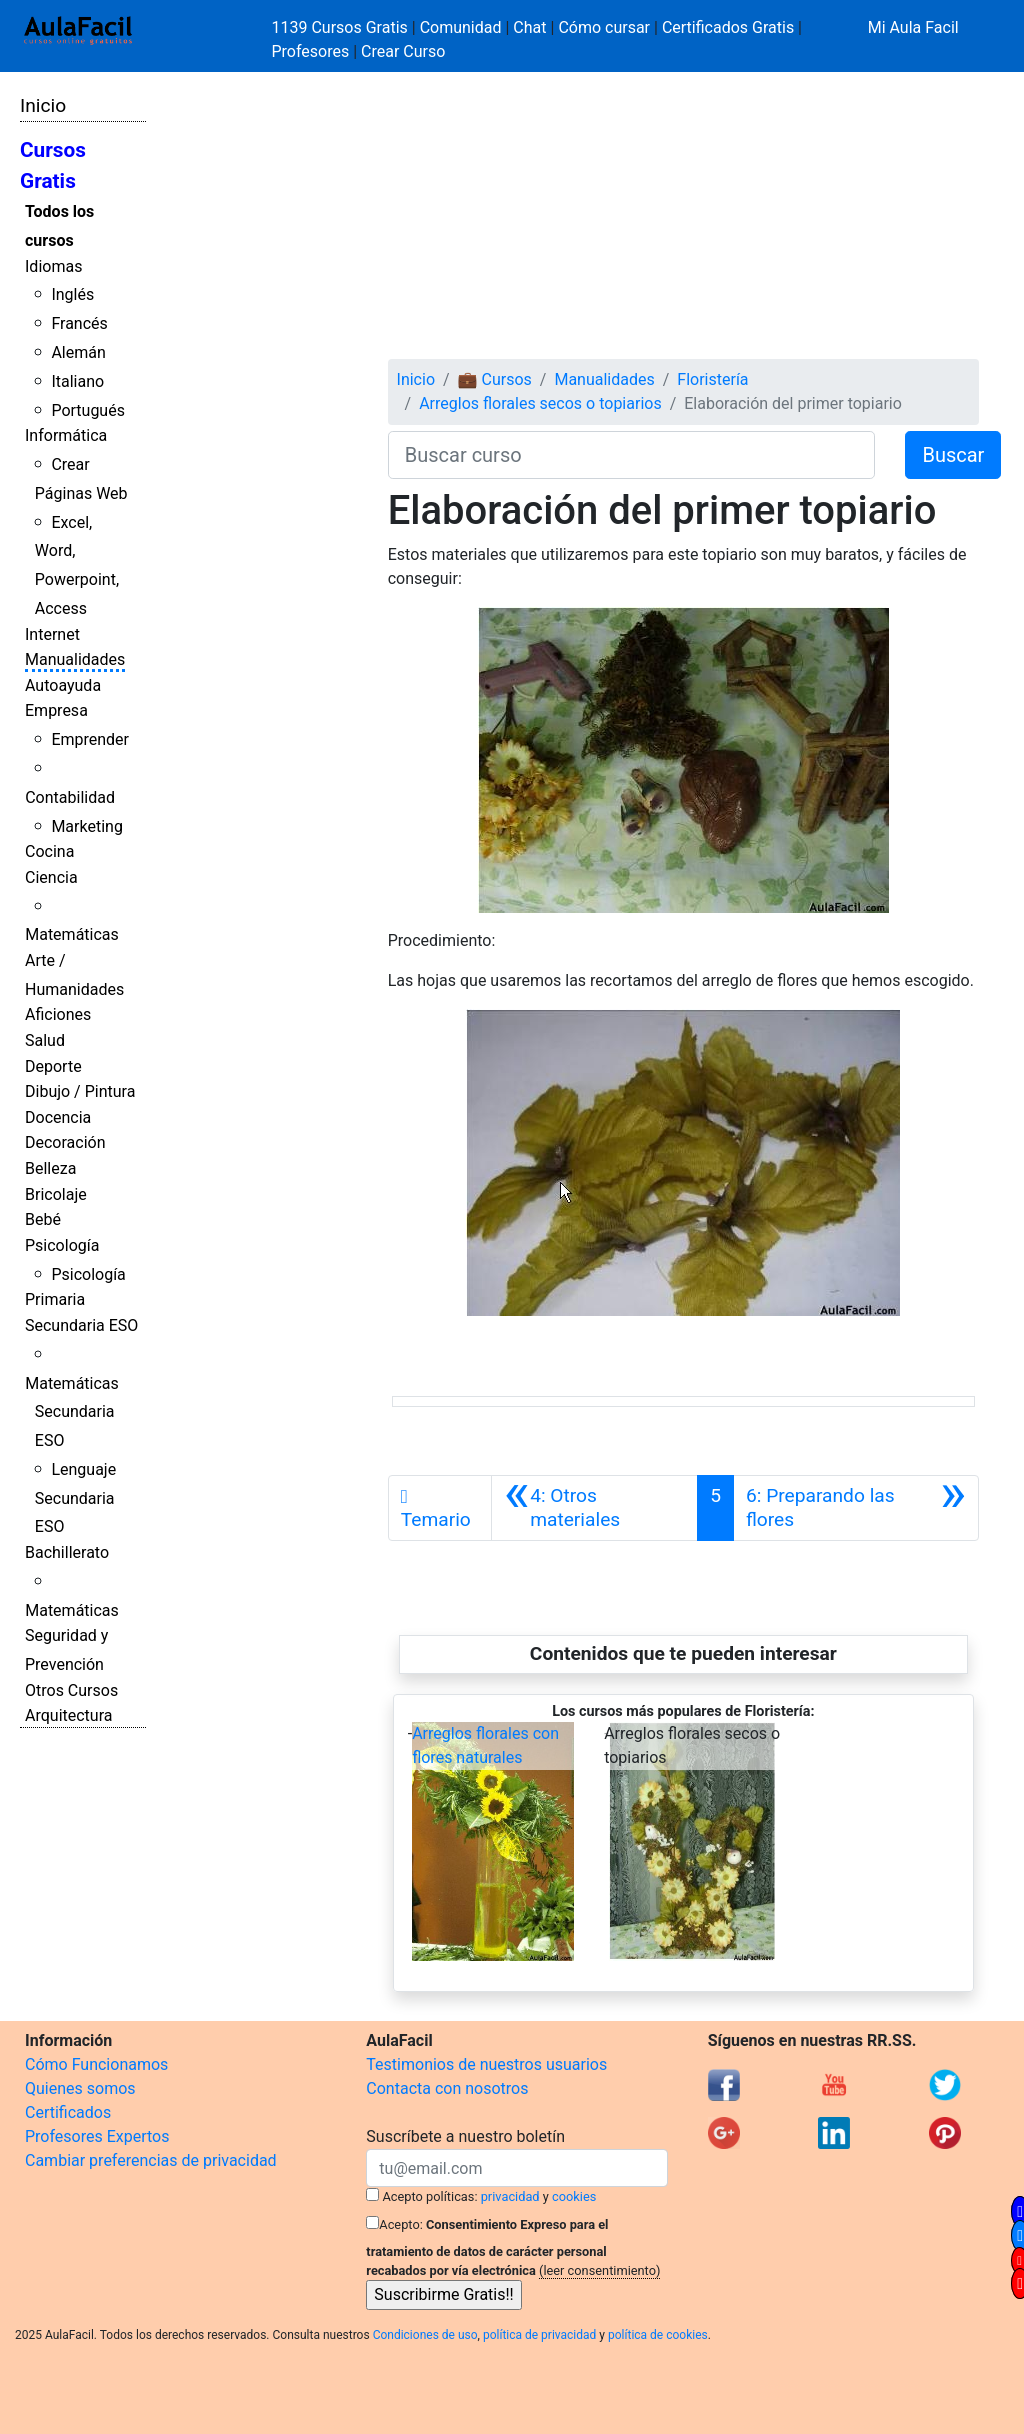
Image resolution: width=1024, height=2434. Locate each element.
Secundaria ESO (81, 1325)
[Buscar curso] (632, 455)
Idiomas (53, 266)
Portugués (88, 410)
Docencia (58, 1117)
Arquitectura (68, 1715)
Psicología (62, 1245)
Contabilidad (70, 797)
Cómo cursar (604, 27)
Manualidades (75, 659)
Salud (45, 1040)
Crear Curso (403, 51)
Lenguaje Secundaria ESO (75, 1498)
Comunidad (461, 27)
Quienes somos (80, 2088)
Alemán (78, 352)
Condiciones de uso (425, 2335)
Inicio (43, 105)
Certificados (68, 2112)
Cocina (49, 851)
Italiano (77, 381)
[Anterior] (594, 1508)
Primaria (55, 1299)
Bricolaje (56, 1194)
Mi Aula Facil (913, 27)
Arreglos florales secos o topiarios (540, 403)
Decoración (65, 1142)
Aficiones (58, 1014)
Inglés (72, 294)
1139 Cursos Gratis (342, 27)
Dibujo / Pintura (80, 1091)
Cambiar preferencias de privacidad (151, 2160)
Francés (79, 323)
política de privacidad (539, 2335)
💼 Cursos (495, 379)
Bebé (43, 1219)
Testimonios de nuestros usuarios (486, 2064)
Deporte (53, 1066)
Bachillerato (67, 1552)
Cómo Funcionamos (96, 2064)
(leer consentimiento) (599, 2270)
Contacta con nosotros (447, 2088)
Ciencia (51, 877)
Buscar (953, 455)
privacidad (510, 2196)
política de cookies (658, 2335)
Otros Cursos (71, 1690)
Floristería (712, 379)
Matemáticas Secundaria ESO (72, 1412)
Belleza (50, 1168)
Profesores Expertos (97, 2136)
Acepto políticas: (430, 2196)
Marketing (86, 826)
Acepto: (400, 2224)
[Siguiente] (856, 1508)
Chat (529, 27)
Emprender (90, 739)
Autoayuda (63, 685)
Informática (66, 435)
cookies (574, 2196)
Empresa (56, 710)
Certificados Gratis (728, 27)
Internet (52, 634)
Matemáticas (72, 934)
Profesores (311, 51)
